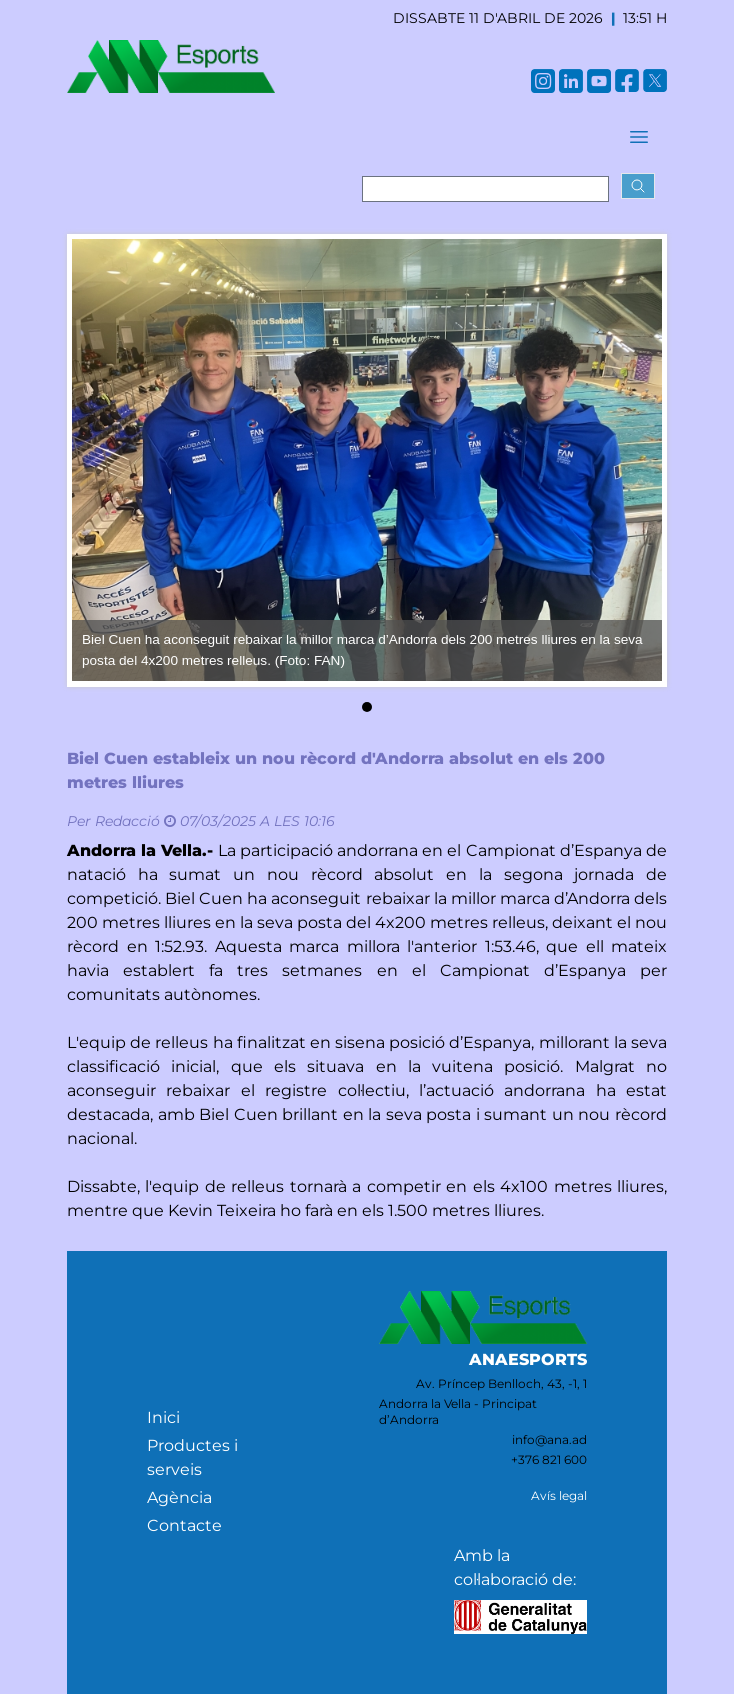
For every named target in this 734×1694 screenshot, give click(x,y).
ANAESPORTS (528, 1359)
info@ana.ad (549, 1439)
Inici (163, 1417)
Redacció (127, 821)
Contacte (184, 1525)
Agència (179, 1497)
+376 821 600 (549, 1459)
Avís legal (559, 1495)
